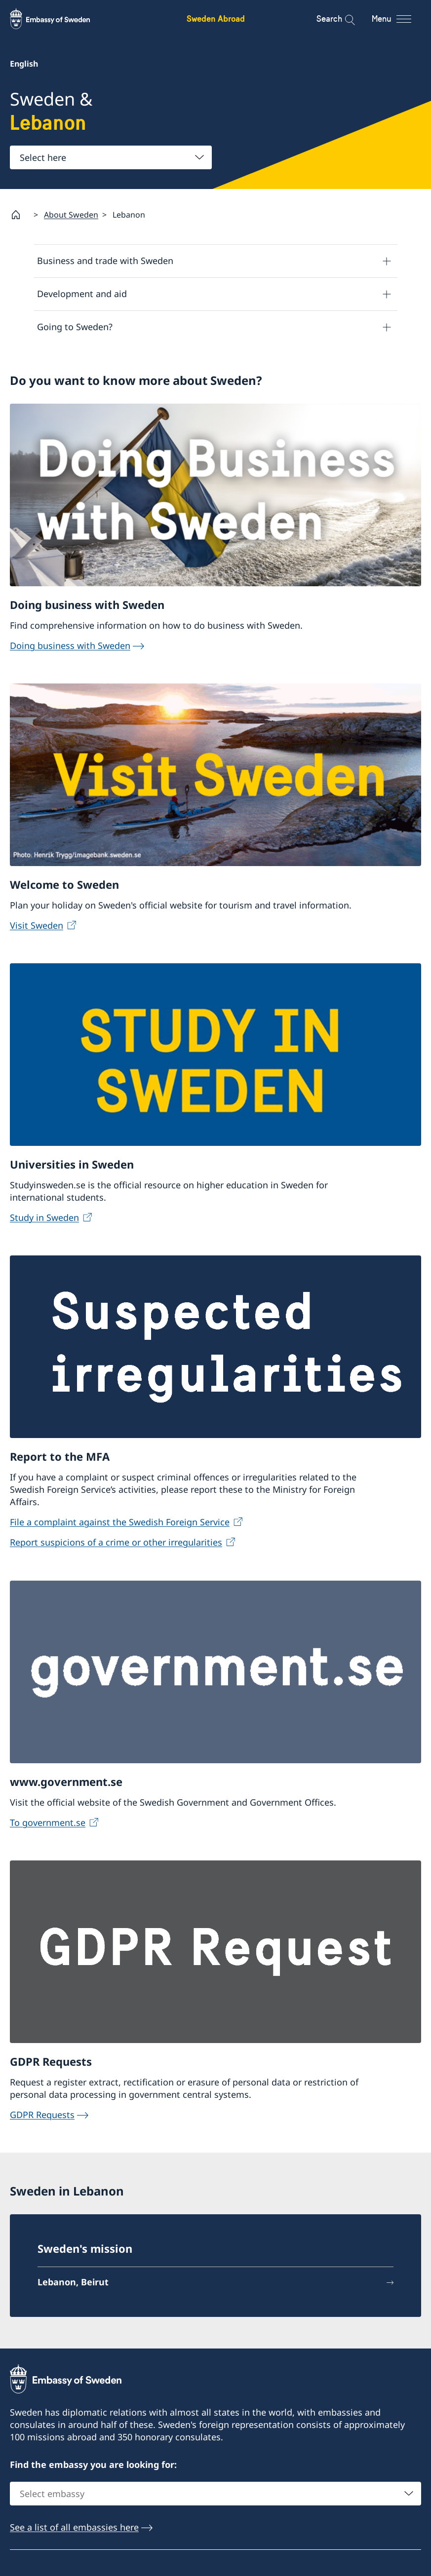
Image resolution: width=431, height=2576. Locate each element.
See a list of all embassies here (74, 2529)
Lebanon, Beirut (73, 2284)
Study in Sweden (44, 1219)
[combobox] (111, 157)
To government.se (47, 1824)
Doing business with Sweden (70, 647)
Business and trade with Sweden (105, 260)
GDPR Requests (42, 2116)
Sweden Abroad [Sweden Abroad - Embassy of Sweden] (216, 18)
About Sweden (71, 214)
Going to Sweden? (75, 327)
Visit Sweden (36, 927)
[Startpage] (20, 215)
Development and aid (82, 294)
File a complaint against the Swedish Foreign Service (120, 1524)
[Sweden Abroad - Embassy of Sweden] (59, 18)
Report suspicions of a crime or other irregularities (116, 1544)
